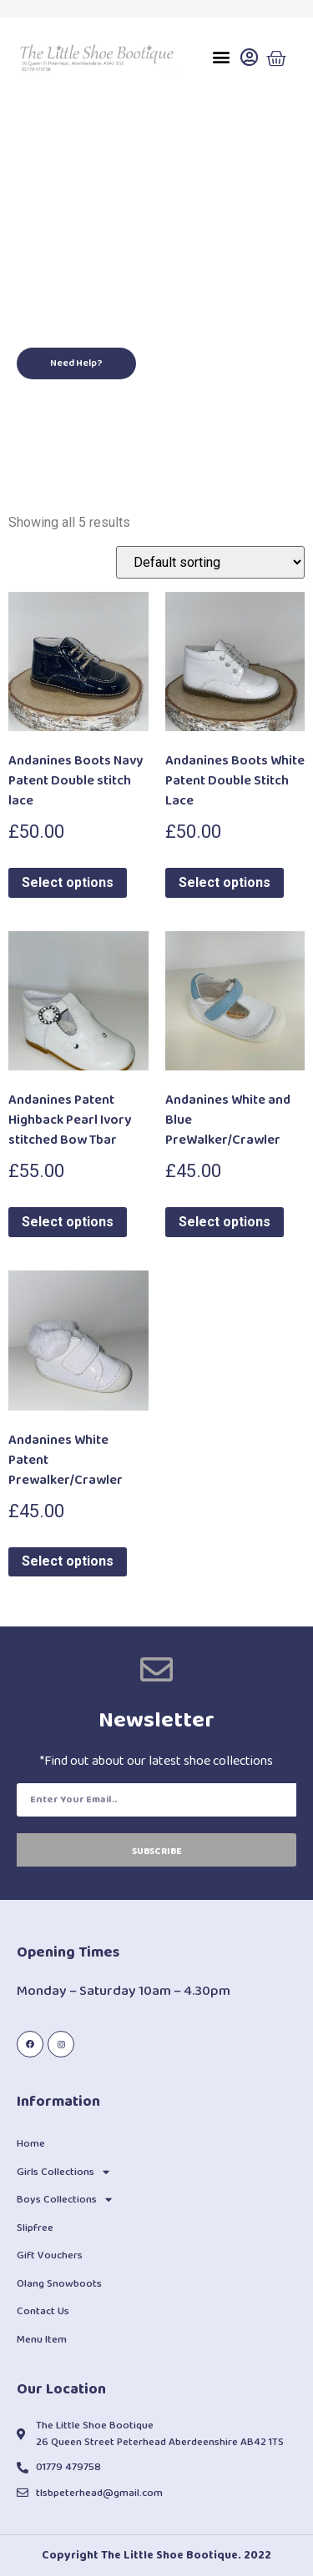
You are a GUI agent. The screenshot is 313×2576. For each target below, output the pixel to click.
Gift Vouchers (50, 2255)
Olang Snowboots (59, 2284)
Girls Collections (63, 2172)
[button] (221, 57)
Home (31, 2144)
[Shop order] (210, 562)
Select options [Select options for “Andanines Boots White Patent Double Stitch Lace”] (224, 882)
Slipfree (35, 2228)
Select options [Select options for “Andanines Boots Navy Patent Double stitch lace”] (68, 882)
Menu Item (42, 2339)
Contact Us (43, 2311)
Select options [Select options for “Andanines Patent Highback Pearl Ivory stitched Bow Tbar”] (68, 1222)
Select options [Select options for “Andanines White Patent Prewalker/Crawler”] (68, 1561)
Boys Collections (64, 2199)
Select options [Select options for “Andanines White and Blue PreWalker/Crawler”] (224, 1222)
